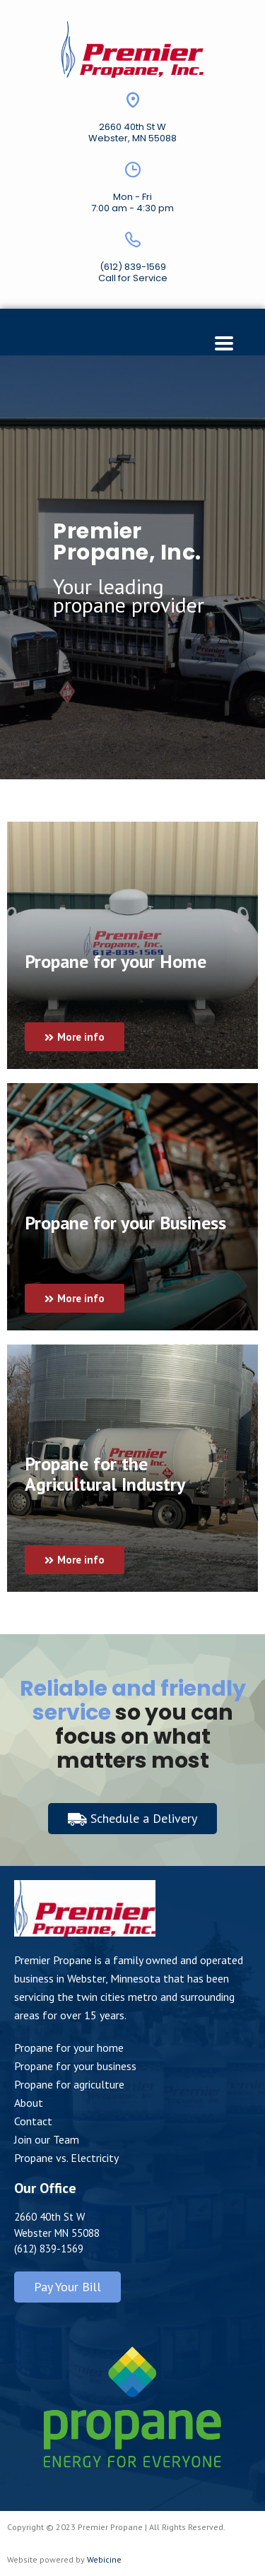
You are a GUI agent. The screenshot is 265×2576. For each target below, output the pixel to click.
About (28, 2103)
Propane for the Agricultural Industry (105, 1474)
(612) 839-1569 (133, 266)
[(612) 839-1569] (133, 239)
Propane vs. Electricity (66, 2158)
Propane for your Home (115, 961)
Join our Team (46, 2139)
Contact (33, 2121)
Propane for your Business (125, 1222)
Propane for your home (69, 2047)
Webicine (104, 2559)
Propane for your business (75, 2066)
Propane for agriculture (69, 2084)
